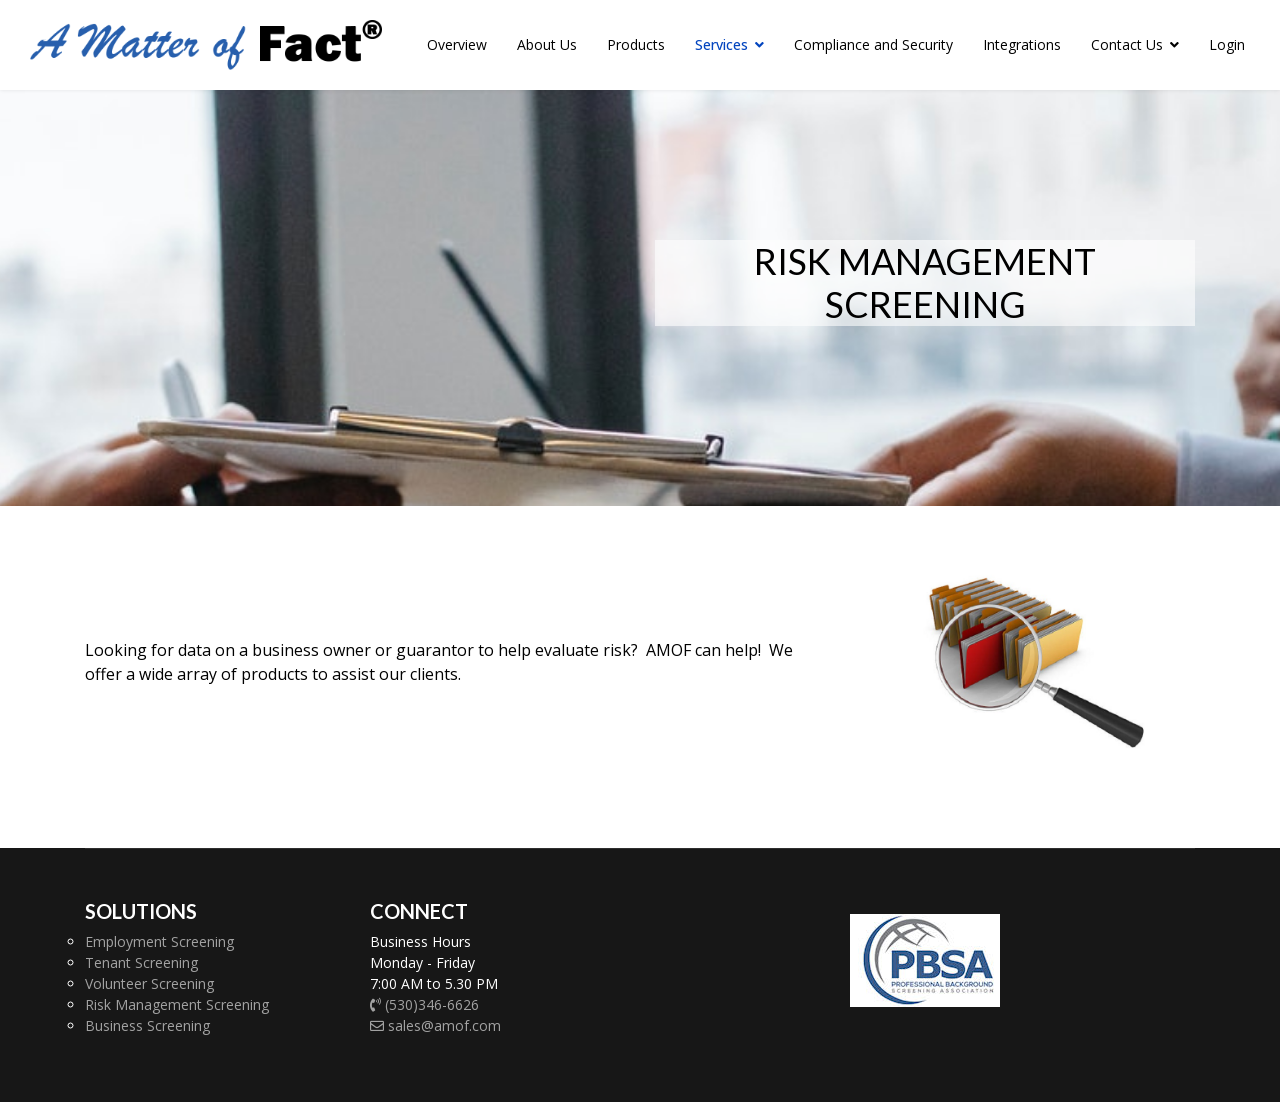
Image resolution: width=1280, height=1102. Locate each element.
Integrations (1022, 44)
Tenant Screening (141, 962)
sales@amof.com (435, 1025)
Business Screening (147, 1025)
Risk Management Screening (177, 1004)
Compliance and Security (873, 44)
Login (1227, 44)
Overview (457, 44)
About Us (547, 44)
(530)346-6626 (424, 1004)
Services (721, 44)
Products (636, 44)
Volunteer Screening (149, 983)
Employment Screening (159, 941)
